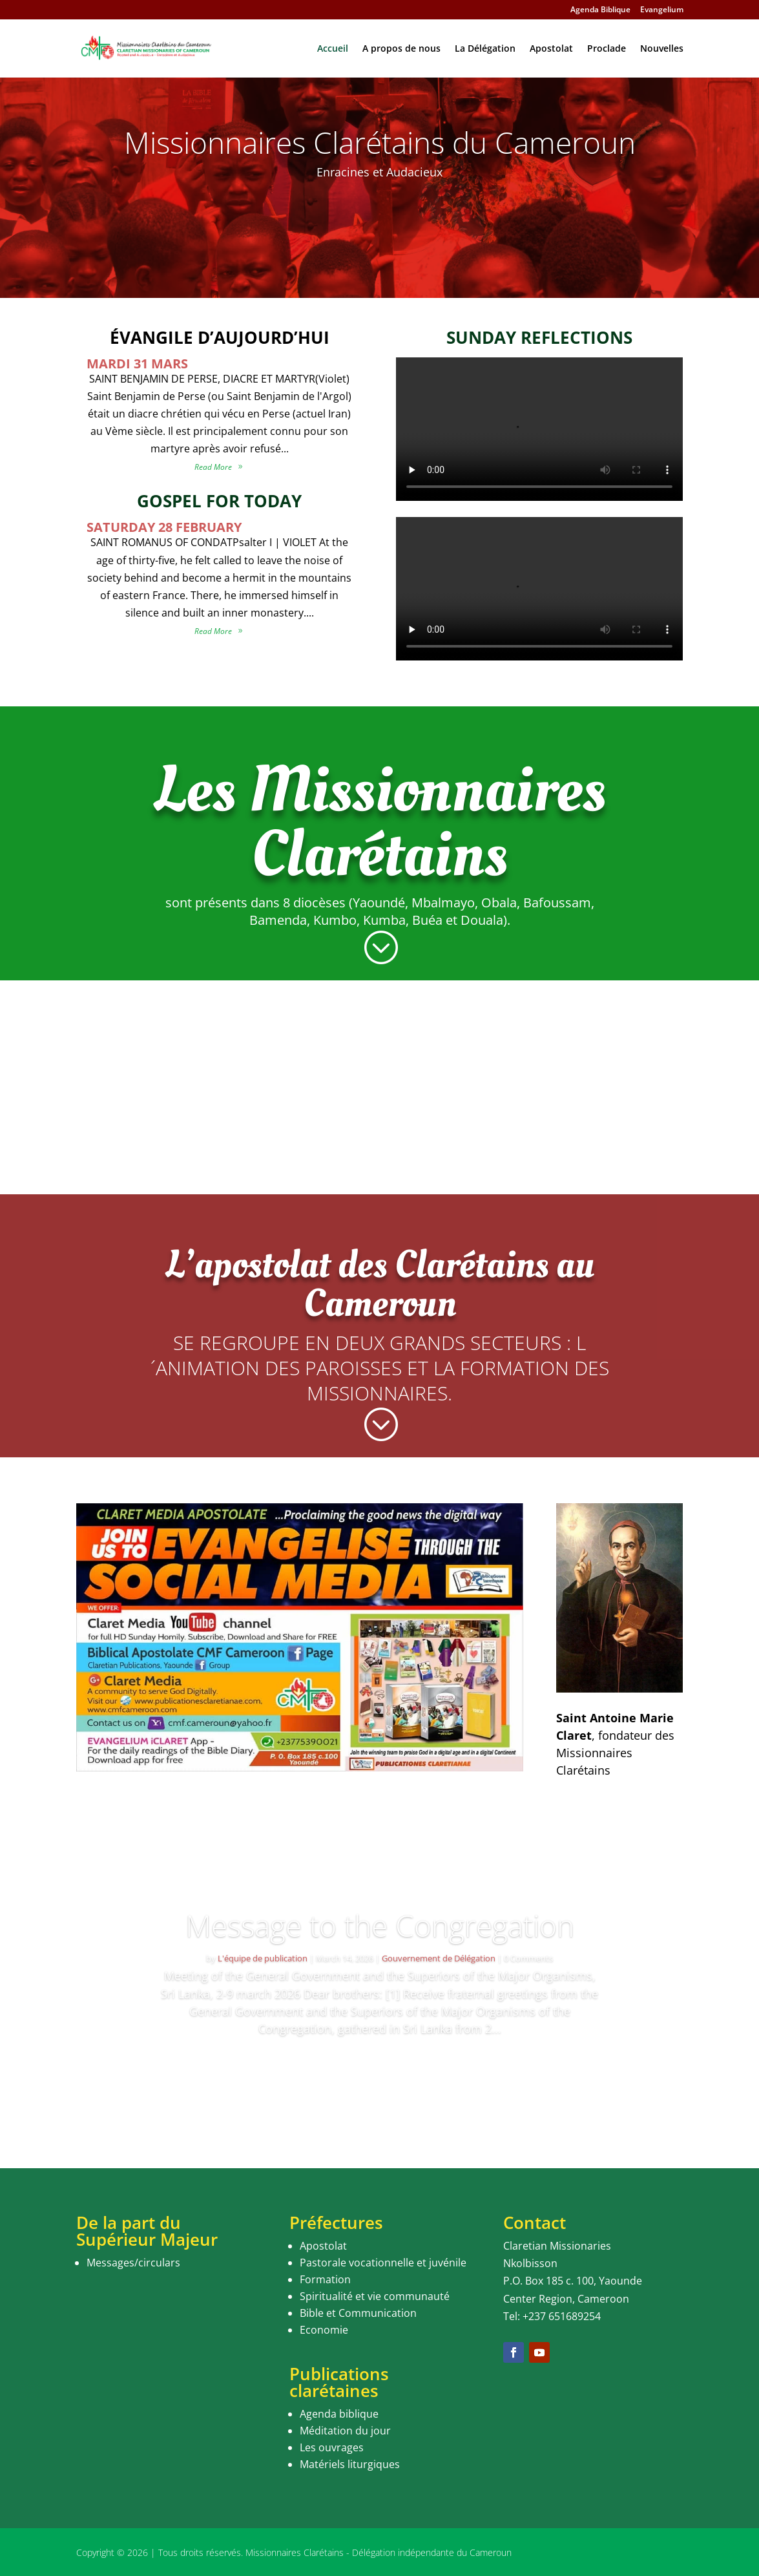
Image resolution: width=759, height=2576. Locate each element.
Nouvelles (661, 49)
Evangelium (661, 10)
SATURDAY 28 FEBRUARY (164, 527)
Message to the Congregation (379, 1925)
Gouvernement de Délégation (438, 1958)
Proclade (606, 49)
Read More (380, 2066)
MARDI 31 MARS (137, 363)
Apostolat (551, 49)
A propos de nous (401, 49)
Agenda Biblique (600, 10)
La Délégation (485, 49)
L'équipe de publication (262, 1958)
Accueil (332, 49)
